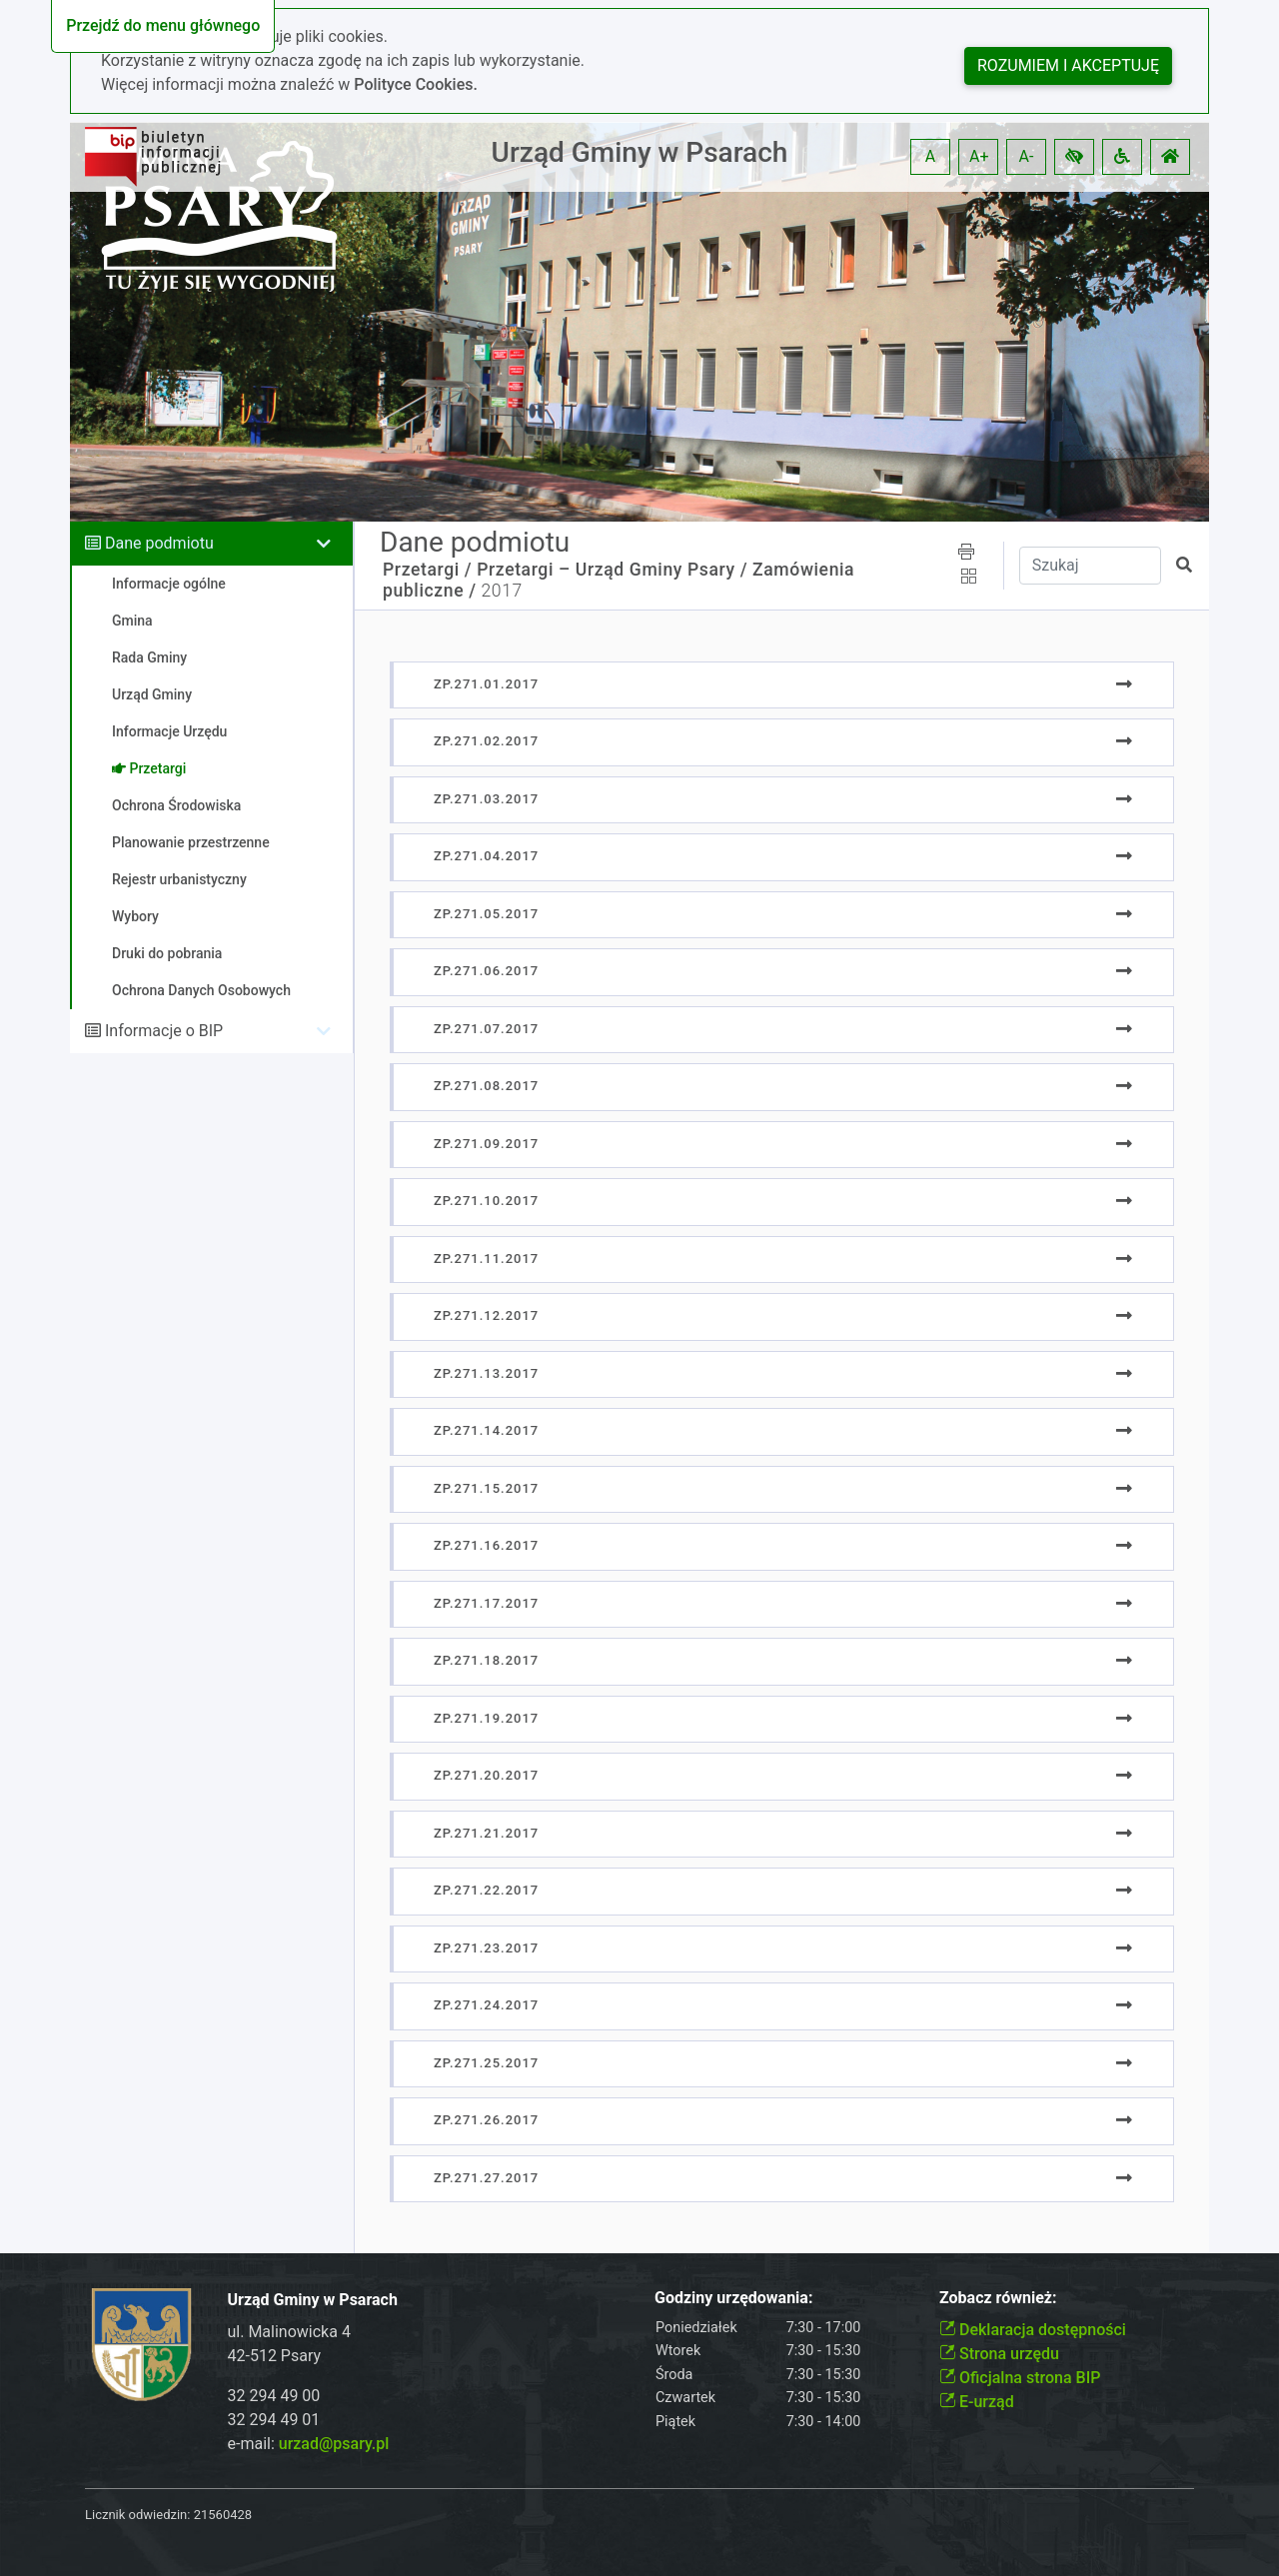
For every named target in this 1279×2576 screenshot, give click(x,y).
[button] (1074, 157)
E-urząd (976, 2401)
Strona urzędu (999, 2353)
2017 (502, 591)
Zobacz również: (998, 2297)
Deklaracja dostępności (1032, 2329)
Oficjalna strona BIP (1019, 2377)
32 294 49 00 (274, 2395)
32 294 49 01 (274, 2419)
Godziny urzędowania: (733, 2297)
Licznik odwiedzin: (137, 2514)
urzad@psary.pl (334, 2443)
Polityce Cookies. (416, 84)
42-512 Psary (275, 2355)
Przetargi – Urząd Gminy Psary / (612, 570)
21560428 (223, 2514)
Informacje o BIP (164, 1030)
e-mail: (309, 2443)
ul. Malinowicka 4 (289, 2331)
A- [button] (1026, 156)
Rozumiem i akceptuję (1068, 65)
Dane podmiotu (159, 543)
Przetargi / (427, 570)
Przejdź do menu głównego (163, 25)
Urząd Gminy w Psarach (640, 152)
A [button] (930, 156)
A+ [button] (979, 156)
